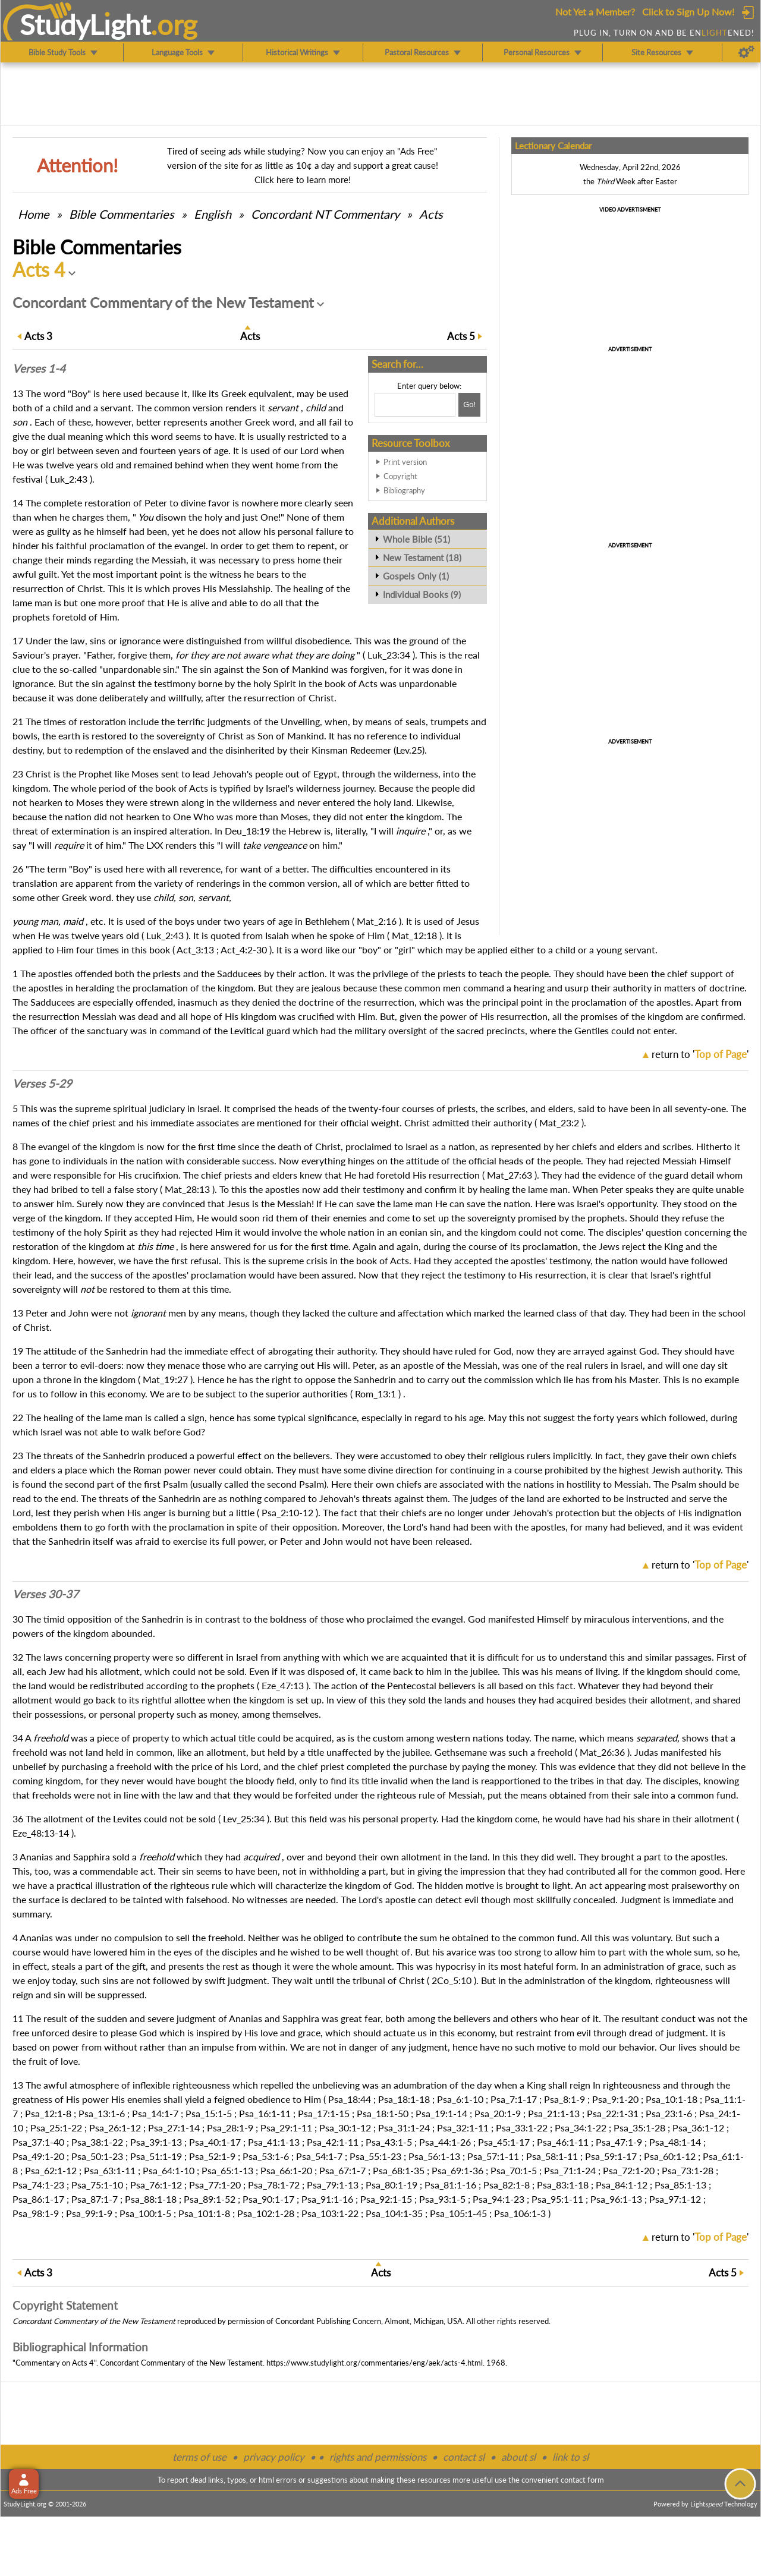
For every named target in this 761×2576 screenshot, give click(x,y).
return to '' (700, 1054)
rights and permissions (377, 2457)
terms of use (199, 2457)
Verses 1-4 (38, 368)
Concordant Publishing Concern (328, 2321)
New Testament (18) (422, 557)
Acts (431, 214)
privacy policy (273, 2457)
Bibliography (404, 490)
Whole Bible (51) (416, 539)
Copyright (400, 476)
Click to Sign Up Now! (688, 11)
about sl (518, 2457)
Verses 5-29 (42, 1083)
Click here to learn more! (302, 179)
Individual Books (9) (422, 594)
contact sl (464, 2457)
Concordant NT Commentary (325, 214)
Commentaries (121, 214)
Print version (405, 462)
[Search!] (469, 405)
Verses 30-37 (45, 1594)
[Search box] (415, 405)
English (212, 214)
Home (33, 214)
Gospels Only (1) (416, 576)
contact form (582, 2479)
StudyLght (85, 24)
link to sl (570, 2457)
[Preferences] (746, 52)
